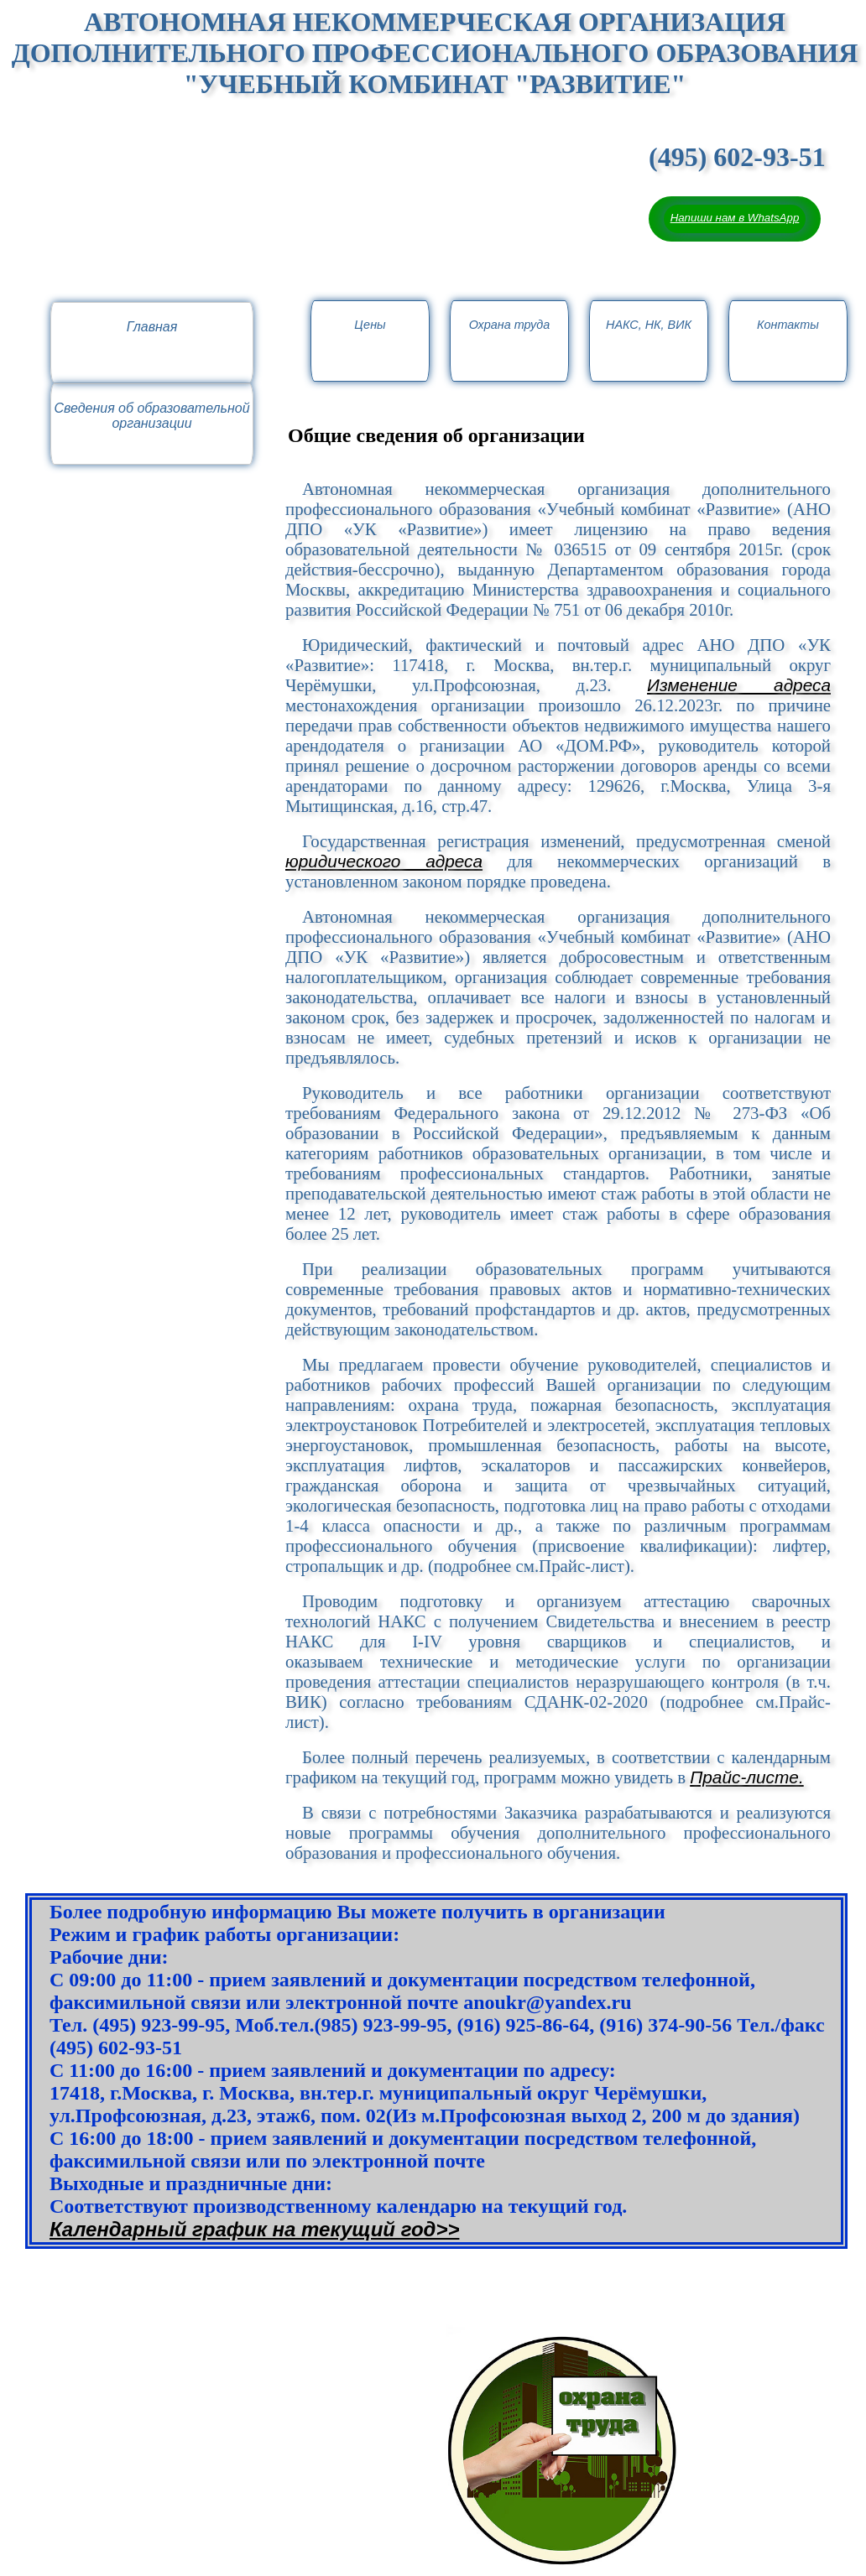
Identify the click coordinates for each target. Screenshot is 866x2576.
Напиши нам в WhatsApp (735, 217)
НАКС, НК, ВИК (648, 324)
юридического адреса (384, 861)
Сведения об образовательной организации (151, 415)
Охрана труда (509, 324)
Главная (152, 327)
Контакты (788, 324)
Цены (369, 324)
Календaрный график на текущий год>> (254, 2229)
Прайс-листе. (746, 1777)
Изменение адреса (739, 685)
